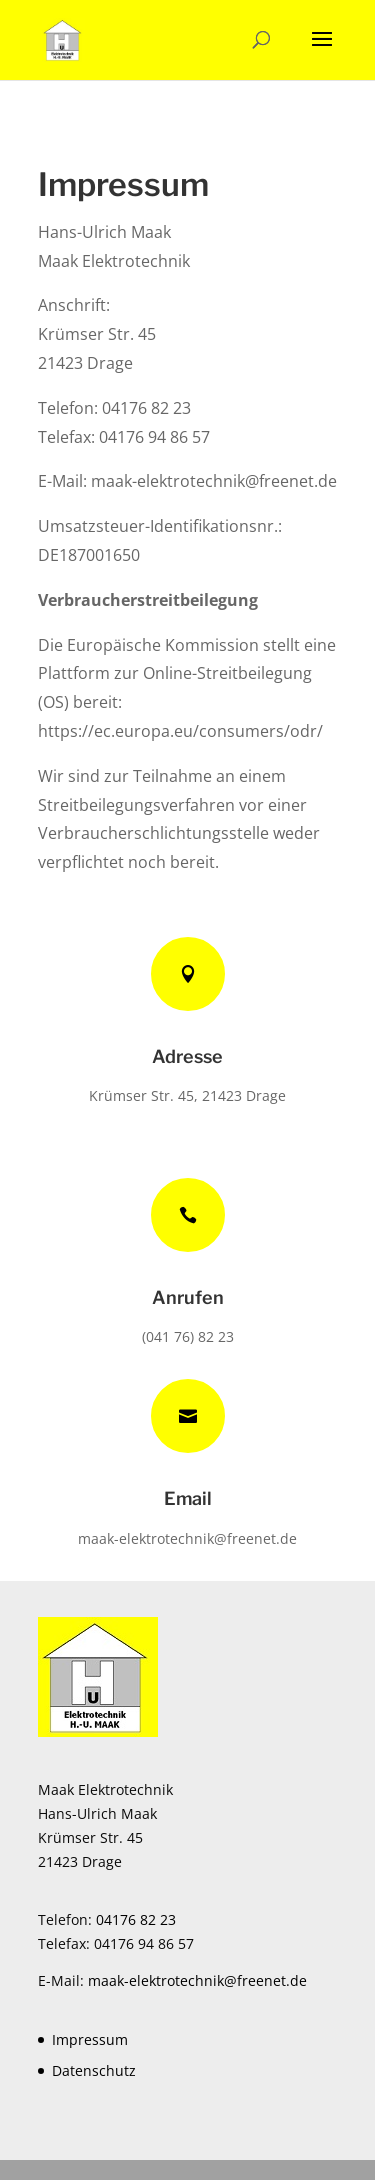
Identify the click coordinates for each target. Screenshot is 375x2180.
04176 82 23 (136, 1919)
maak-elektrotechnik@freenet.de (214, 481)
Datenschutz (94, 2070)
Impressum (90, 2039)
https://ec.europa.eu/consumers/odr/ (180, 731)
